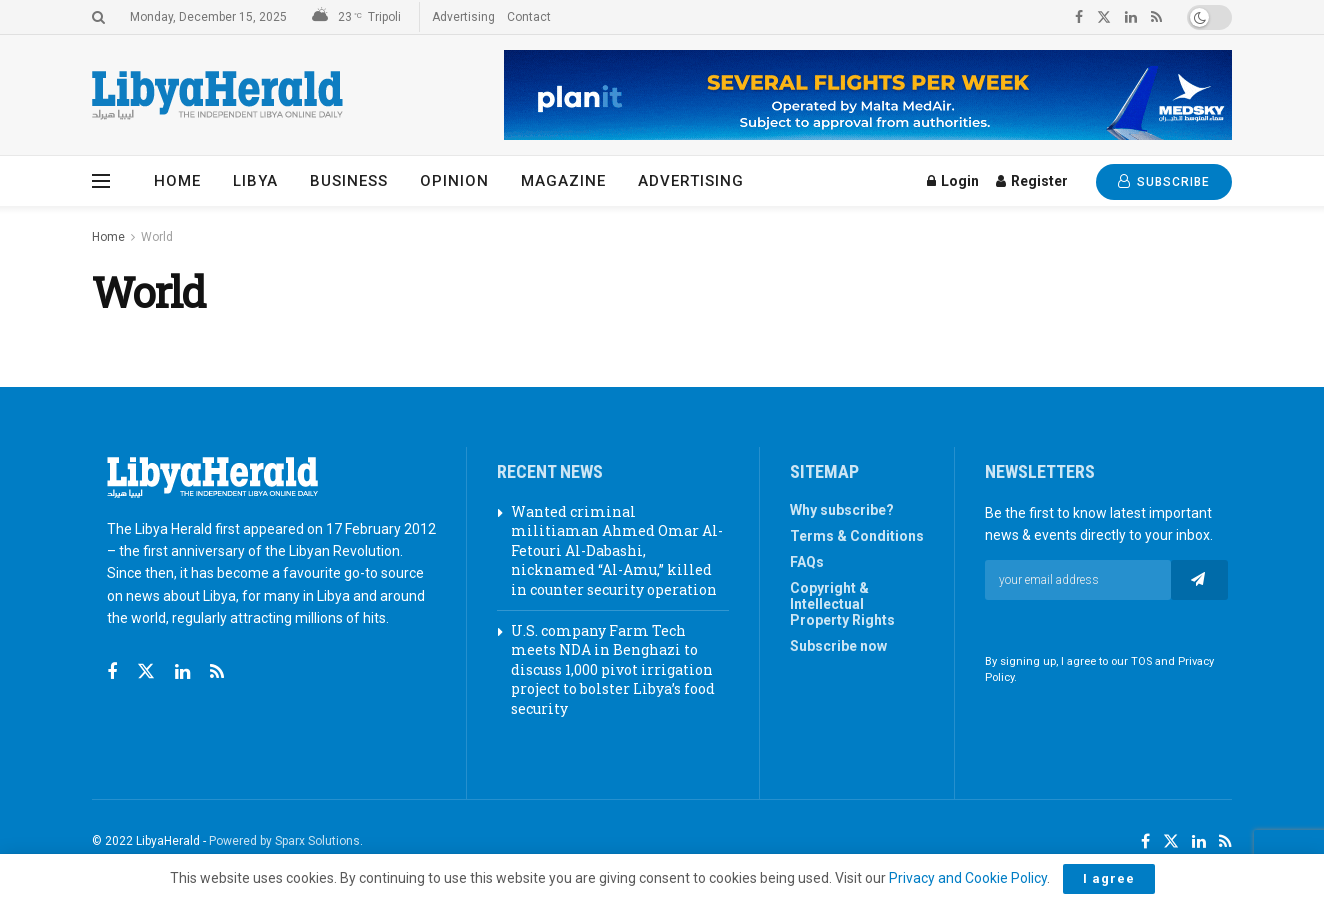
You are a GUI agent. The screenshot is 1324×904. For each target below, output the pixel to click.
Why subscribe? (842, 510)
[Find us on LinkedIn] (1199, 842)
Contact (529, 17)
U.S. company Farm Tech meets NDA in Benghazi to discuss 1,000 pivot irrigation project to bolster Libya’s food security (613, 669)
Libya (255, 181)
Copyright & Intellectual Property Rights (842, 604)
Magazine (563, 181)
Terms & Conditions (857, 536)
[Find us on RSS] (217, 672)
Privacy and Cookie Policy (968, 878)
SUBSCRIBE (1164, 181)
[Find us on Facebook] (112, 672)
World (157, 237)
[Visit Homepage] (217, 95)
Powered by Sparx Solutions (284, 841)
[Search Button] (98, 17)
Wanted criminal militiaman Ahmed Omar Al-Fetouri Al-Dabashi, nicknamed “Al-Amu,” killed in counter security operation (617, 550)
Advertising (463, 17)
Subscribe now (838, 646)
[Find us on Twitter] (146, 672)
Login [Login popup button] (953, 181)
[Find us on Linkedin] (182, 672)
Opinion (454, 181)
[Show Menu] (101, 181)
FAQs (807, 562)
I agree (1109, 878)
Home (177, 181)
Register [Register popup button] (1032, 181)
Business (349, 181)
